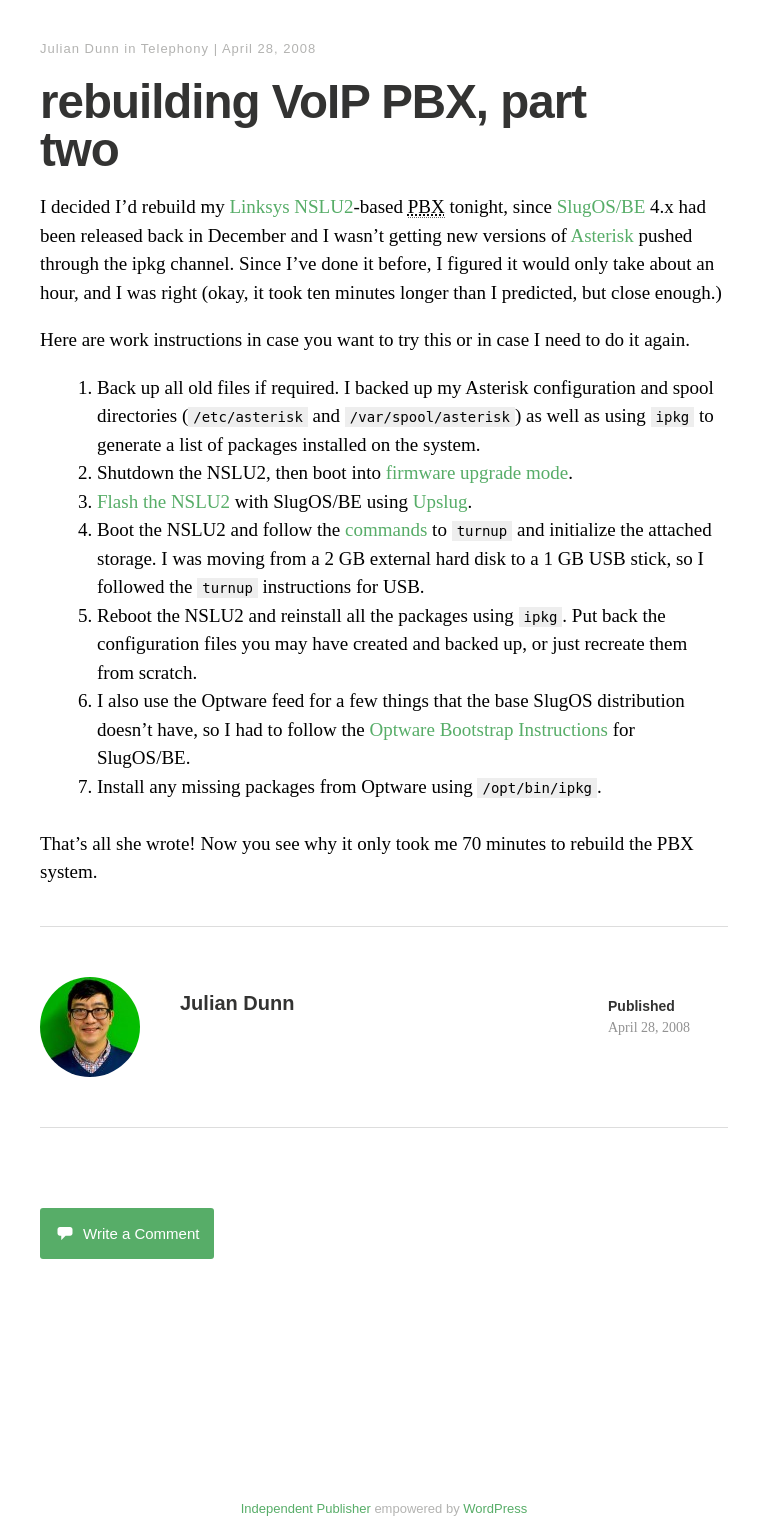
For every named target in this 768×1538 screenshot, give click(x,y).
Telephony (175, 48)
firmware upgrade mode (477, 472)
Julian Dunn (80, 48)
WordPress (495, 1508)
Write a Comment (127, 1233)
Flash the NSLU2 (163, 501)
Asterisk (601, 235)
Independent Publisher (306, 1508)
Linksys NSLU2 (291, 206)
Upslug (440, 501)
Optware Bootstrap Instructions (488, 729)
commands (386, 529)
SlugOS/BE (601, 206)
